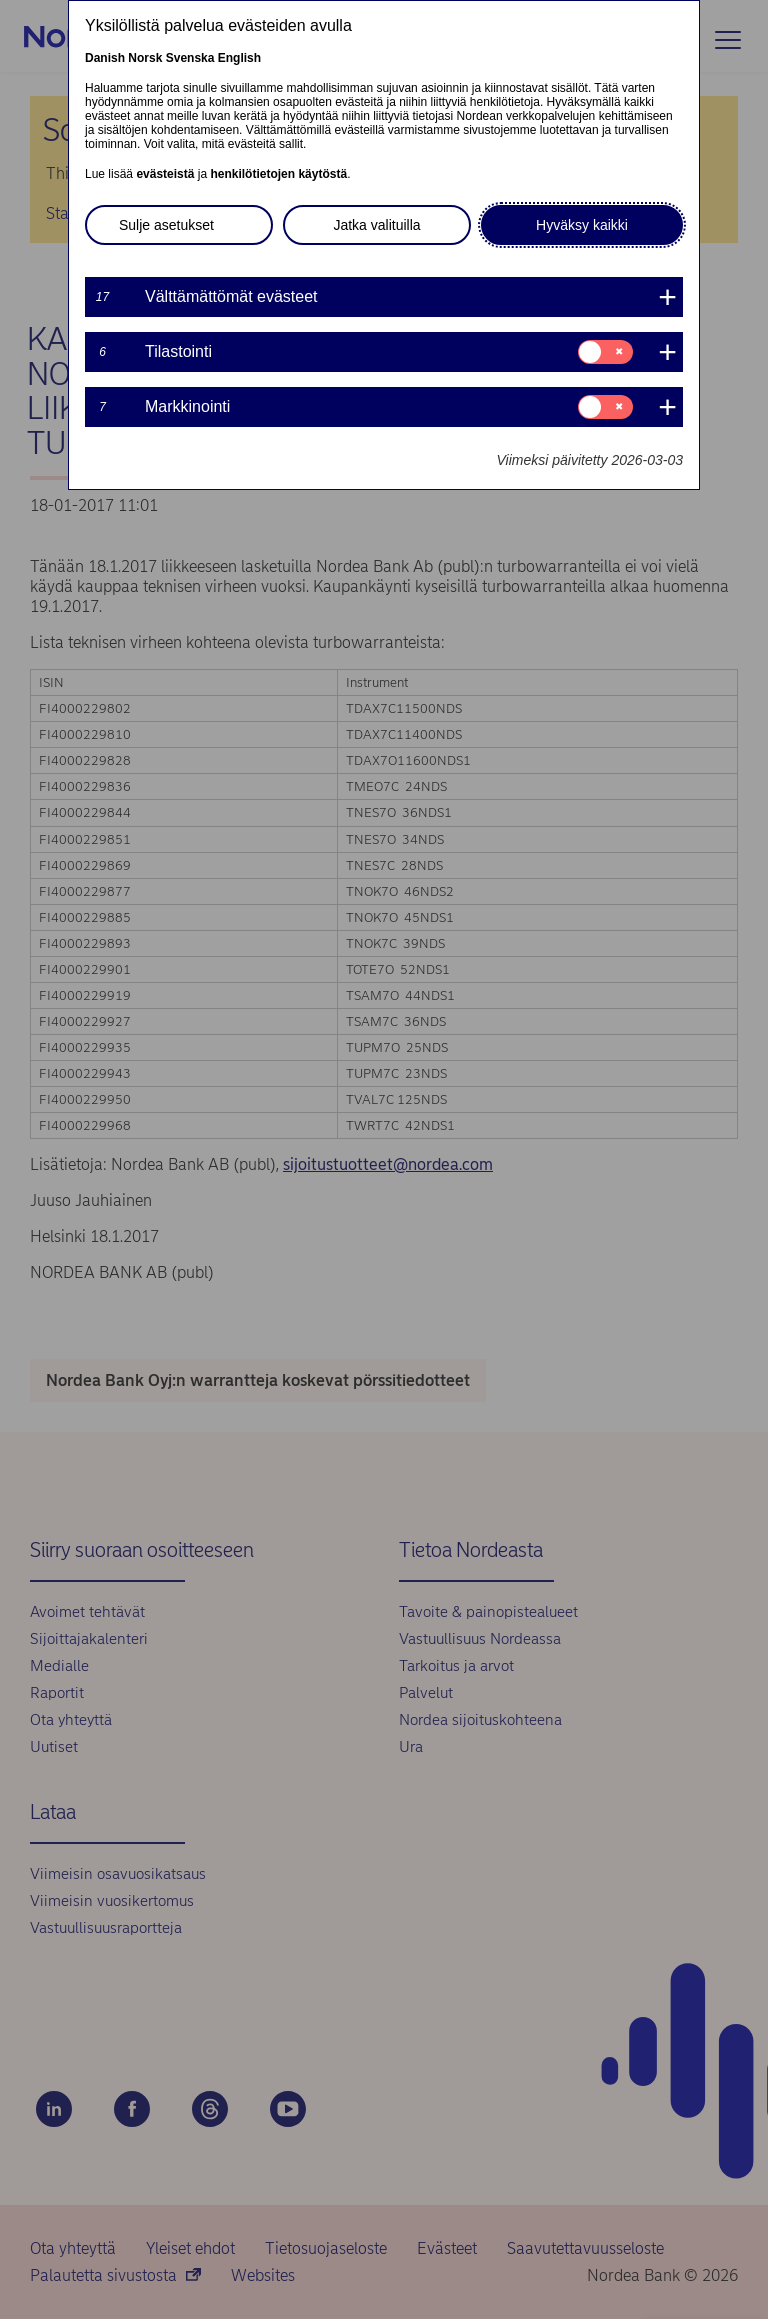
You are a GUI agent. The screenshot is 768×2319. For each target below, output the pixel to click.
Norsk (145, 58)
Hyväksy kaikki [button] (582, 225)
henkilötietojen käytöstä (278, 174)
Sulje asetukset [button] (166, 225)
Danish (105, 58)
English (239, 58)
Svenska (190, 58)
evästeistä (165, 174)
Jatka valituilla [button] (376, 225)
